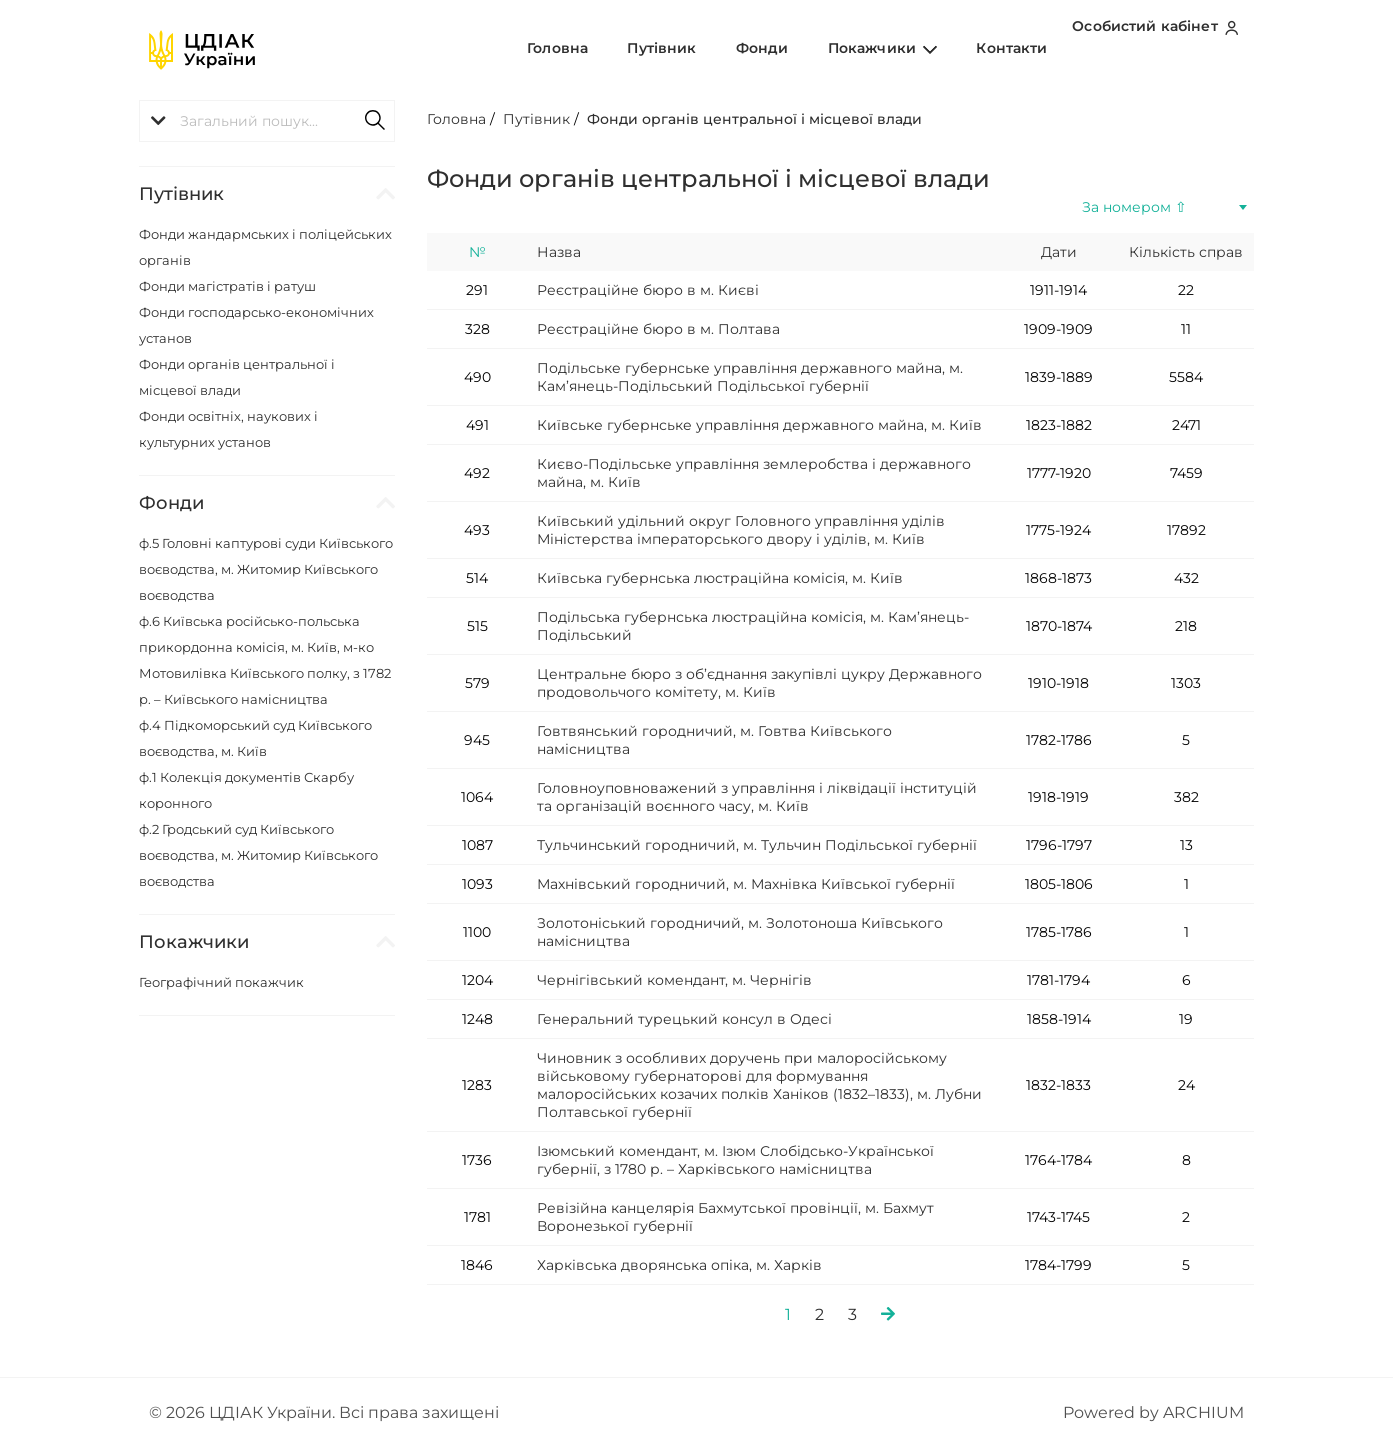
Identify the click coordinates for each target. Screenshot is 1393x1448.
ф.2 (258, 855)
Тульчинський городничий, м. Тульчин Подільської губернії (757, 845)
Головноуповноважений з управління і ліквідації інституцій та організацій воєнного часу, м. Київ (757, 797)
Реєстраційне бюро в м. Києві (648, 290)
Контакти (1020, 49)
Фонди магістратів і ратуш (227, 286)
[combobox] (1164, 207)
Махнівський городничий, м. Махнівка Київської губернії (746, 884)
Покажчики (909, 49)
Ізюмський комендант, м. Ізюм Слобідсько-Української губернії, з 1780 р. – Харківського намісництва (735, 1160)
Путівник (725, 49)
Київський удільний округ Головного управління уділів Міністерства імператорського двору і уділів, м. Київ (741, 530)
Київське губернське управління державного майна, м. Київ (759, 425)
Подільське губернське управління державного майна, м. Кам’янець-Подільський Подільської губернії (750, 377)
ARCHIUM (1203, 1412)
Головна (639, 49)
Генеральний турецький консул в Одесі (684, 1019)
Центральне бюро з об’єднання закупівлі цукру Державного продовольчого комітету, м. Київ (759, 683)
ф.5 (266, 569)
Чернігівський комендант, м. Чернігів (674, 980)
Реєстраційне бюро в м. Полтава (658, 329)
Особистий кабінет (1160, 49)
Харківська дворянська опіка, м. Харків (679, 1265)
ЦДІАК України (270, 1412)
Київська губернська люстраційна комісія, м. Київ (720, 578)
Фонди (807, 49)
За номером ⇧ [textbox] (1134, 207)
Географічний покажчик (221, 982)
